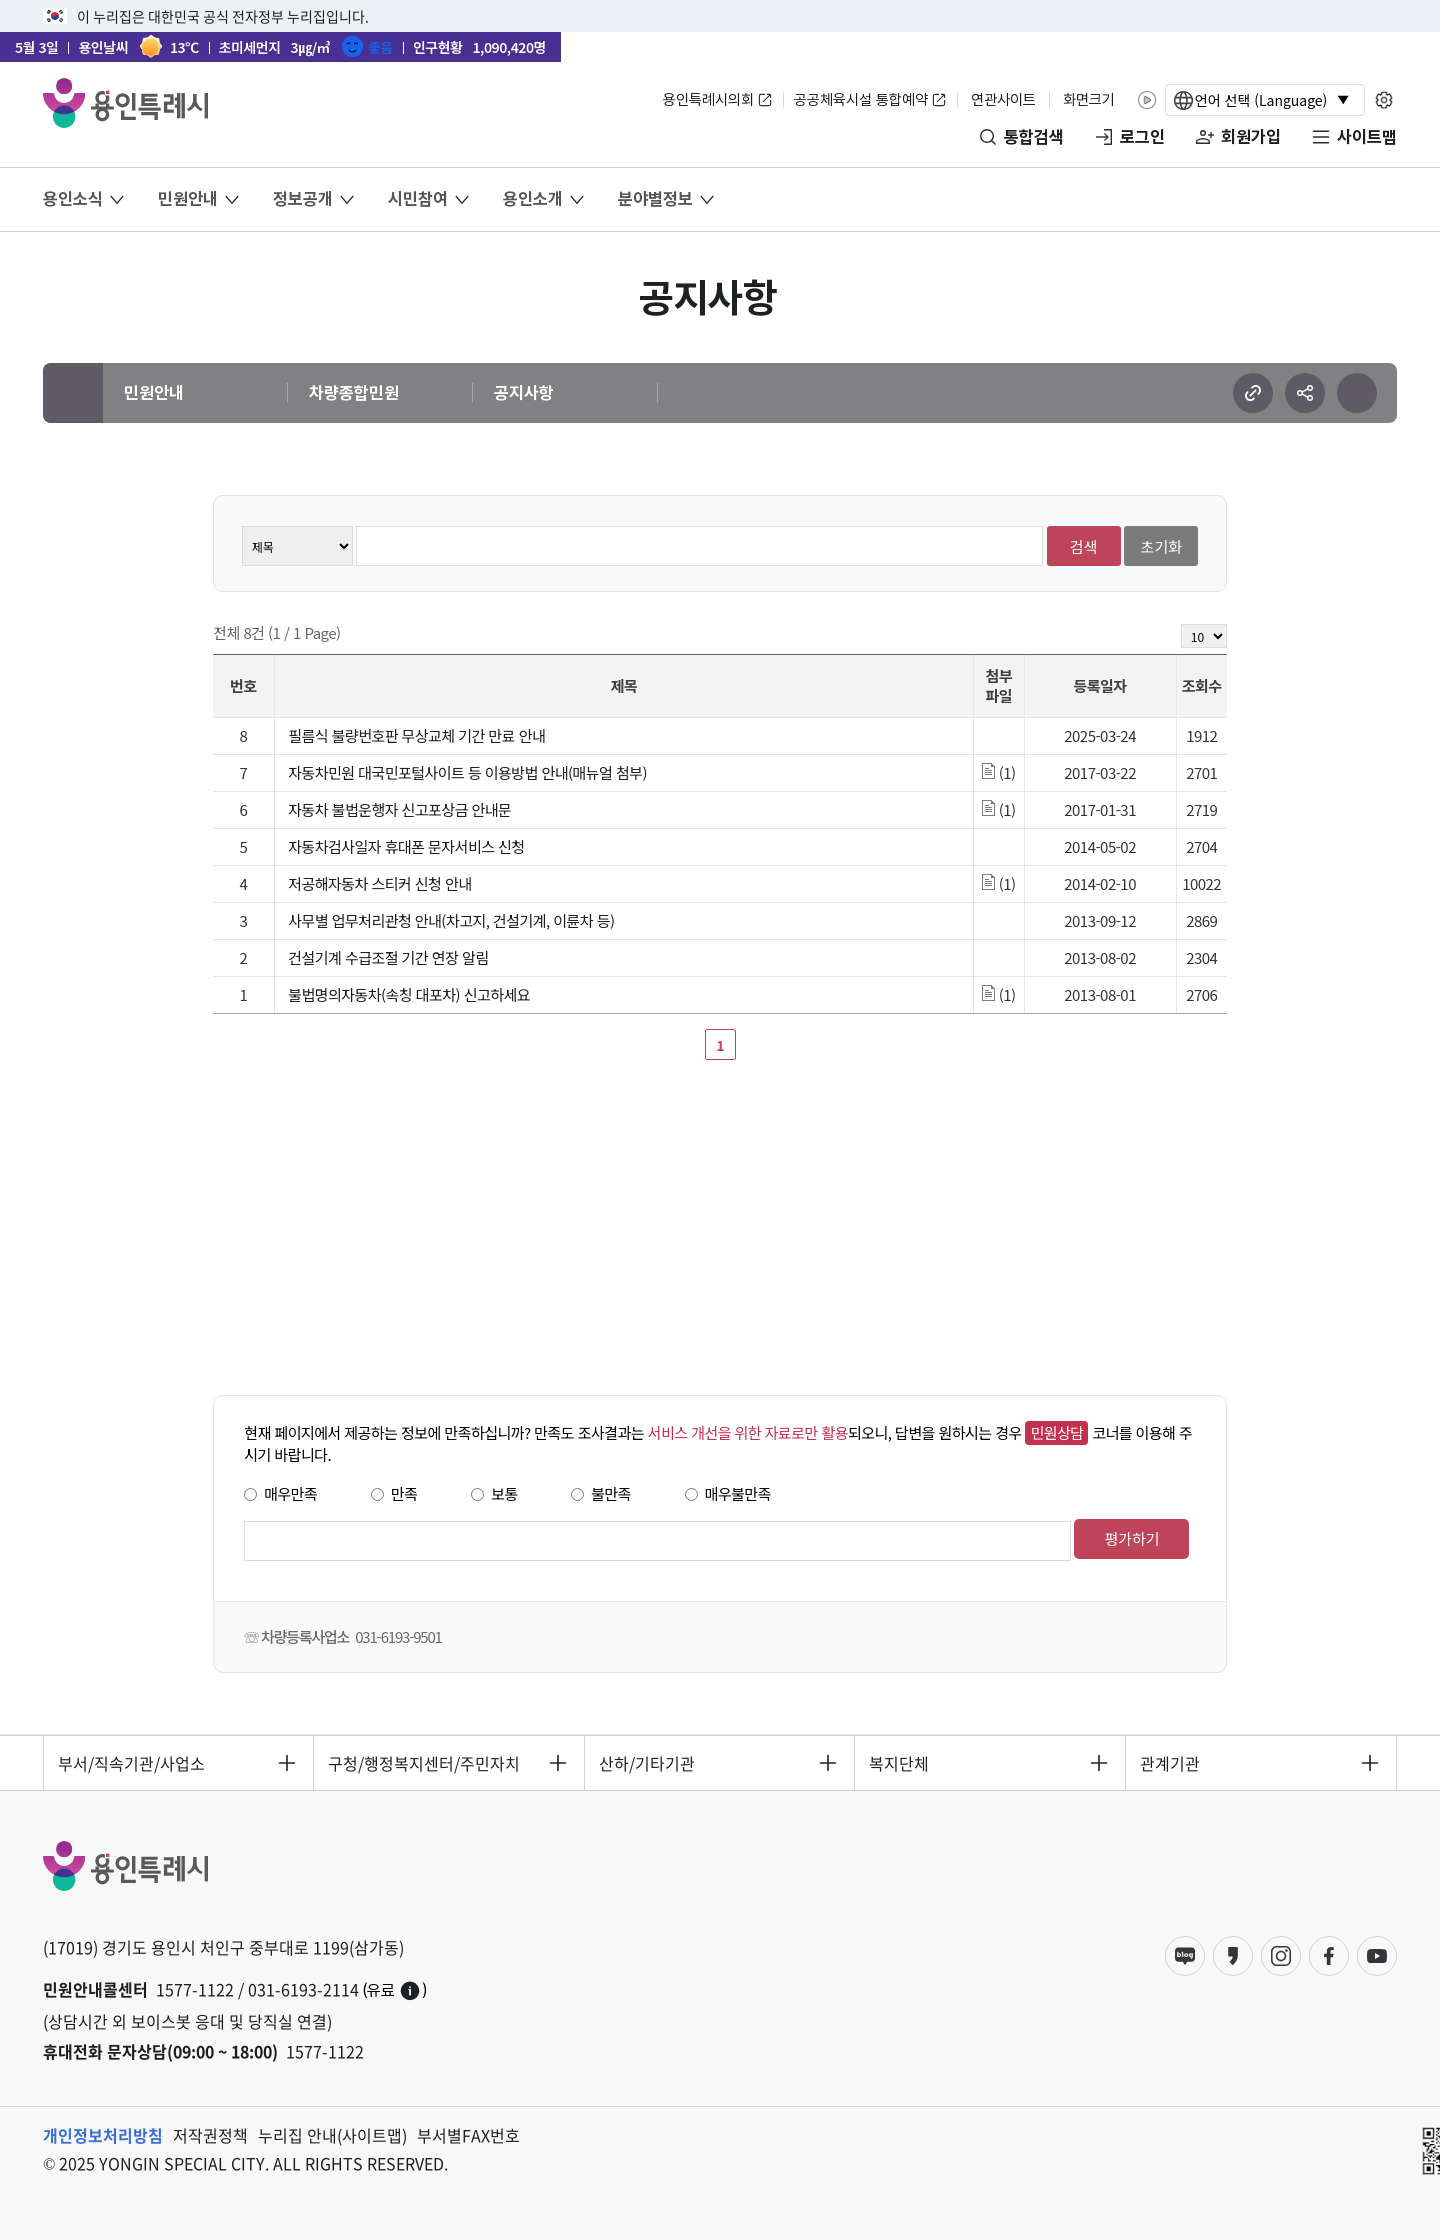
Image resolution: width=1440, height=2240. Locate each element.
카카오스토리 (1233, 1956)
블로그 (1185, 1956)
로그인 (1142, 137)
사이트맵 (1367, 137)
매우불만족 (738, 1493)
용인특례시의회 (708, 100)
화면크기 (1089, 100)
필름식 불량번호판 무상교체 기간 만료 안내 (416, 735)
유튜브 (1377, 1956)
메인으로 (73, 393)
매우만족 (290, 1493)
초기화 (1161, 546)
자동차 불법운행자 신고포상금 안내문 (399, 809)
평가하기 (1131, 1538)
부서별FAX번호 (468, 2135)
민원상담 (1056, 1432)
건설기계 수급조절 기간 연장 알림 (388, 957)
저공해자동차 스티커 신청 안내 (379, 883)
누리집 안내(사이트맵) (332, 2135)
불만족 (611, 1493)
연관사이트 (1003, 100)
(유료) (395, 1991)
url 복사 (1253, 393)
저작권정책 (210, 2135)
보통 (504, 1493)
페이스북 (1329, 1956)
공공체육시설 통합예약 (861, 100)
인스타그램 (1281, 1956)
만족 (404, 1493)
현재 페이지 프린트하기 (1357, 393)
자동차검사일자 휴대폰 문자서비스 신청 (406, 846)
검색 (1084, 546)
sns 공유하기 (1305, 393)
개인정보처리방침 (103, 2135)
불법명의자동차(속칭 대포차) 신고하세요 (409, 994)
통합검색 (1034, 137)
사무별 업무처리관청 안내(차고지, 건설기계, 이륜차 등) (451, 920)
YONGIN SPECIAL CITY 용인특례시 (125, 103)
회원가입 (1251, 137)
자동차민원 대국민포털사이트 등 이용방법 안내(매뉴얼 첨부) (467, 772)
